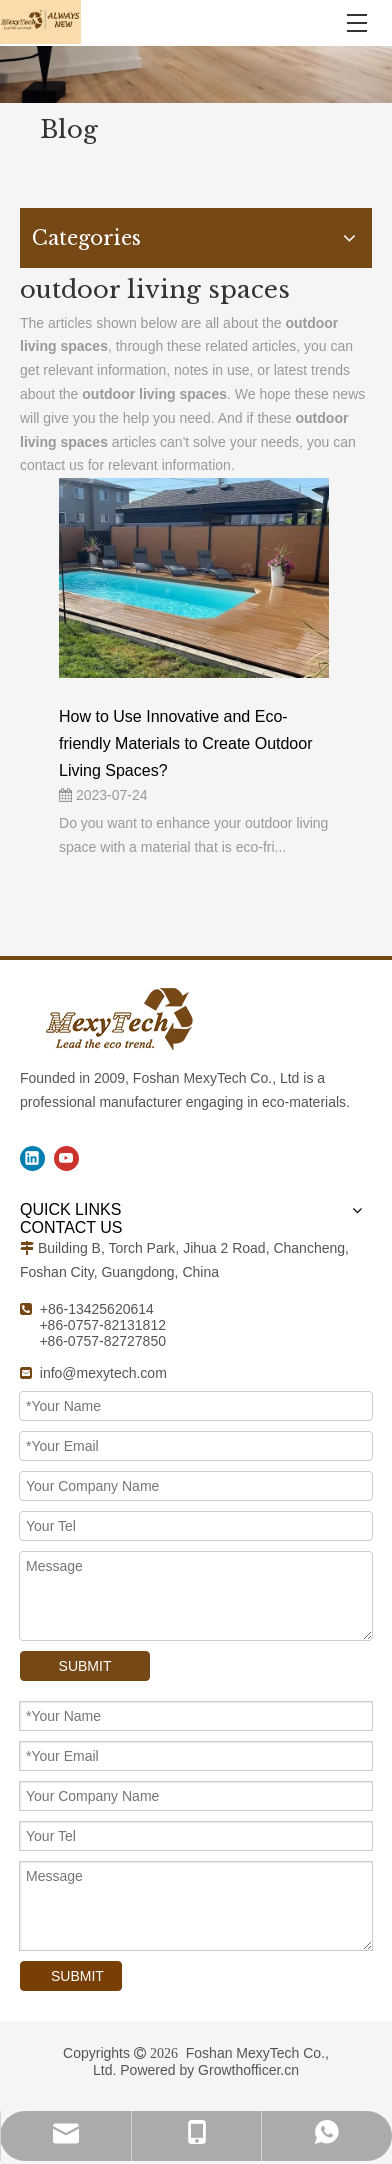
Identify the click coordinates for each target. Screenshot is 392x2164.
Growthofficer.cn (248, 2070)
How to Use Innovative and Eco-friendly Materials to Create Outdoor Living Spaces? (185, 743)
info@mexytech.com (103, 1373)
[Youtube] (66, 1158)
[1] (196, 74)
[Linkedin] (32, 1158)
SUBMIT (85, 1666)
